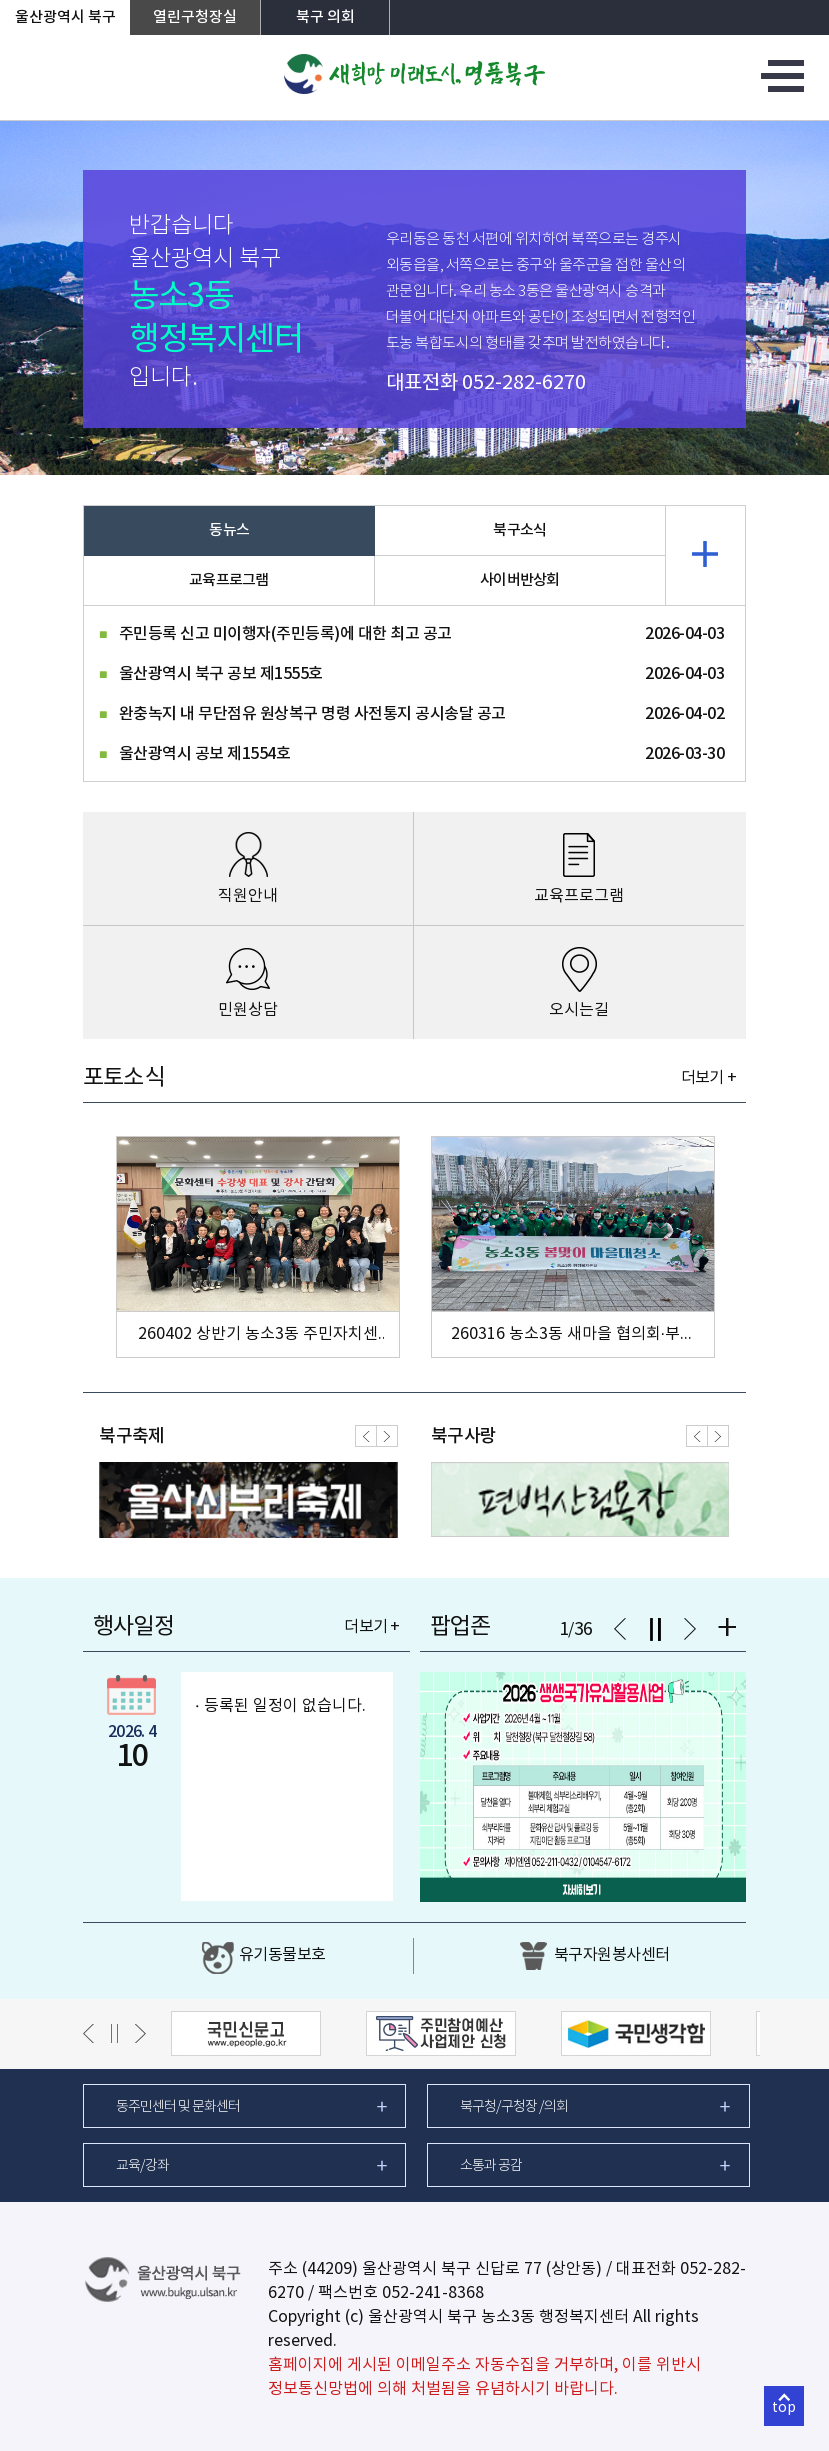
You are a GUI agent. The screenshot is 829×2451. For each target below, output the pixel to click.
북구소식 (519, 530)
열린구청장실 (195, 17)
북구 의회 (325, 17)
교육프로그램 (229, 580)
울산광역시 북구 (65, 17)
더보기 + (708, 1078)
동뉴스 (229, 530)
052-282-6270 (524, 383)
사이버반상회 (520, 580)
